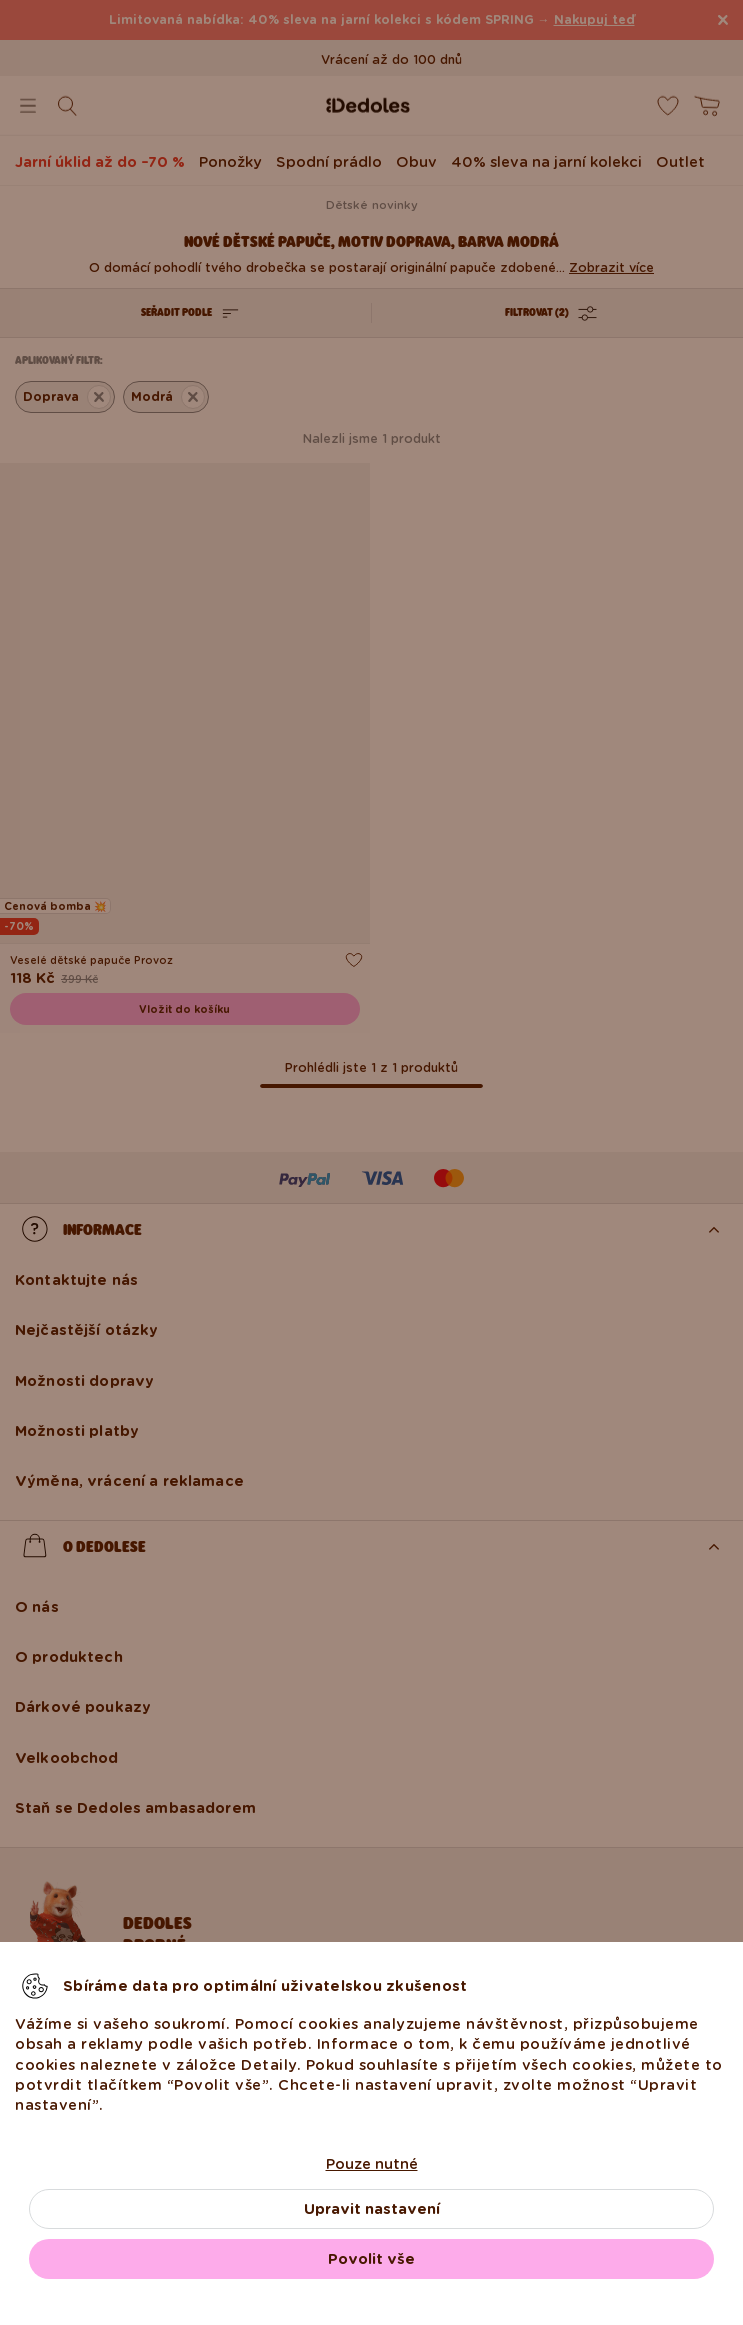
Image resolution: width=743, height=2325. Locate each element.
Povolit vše (371, 2259)
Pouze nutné (372, 2164)
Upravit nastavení (372, 2209)
